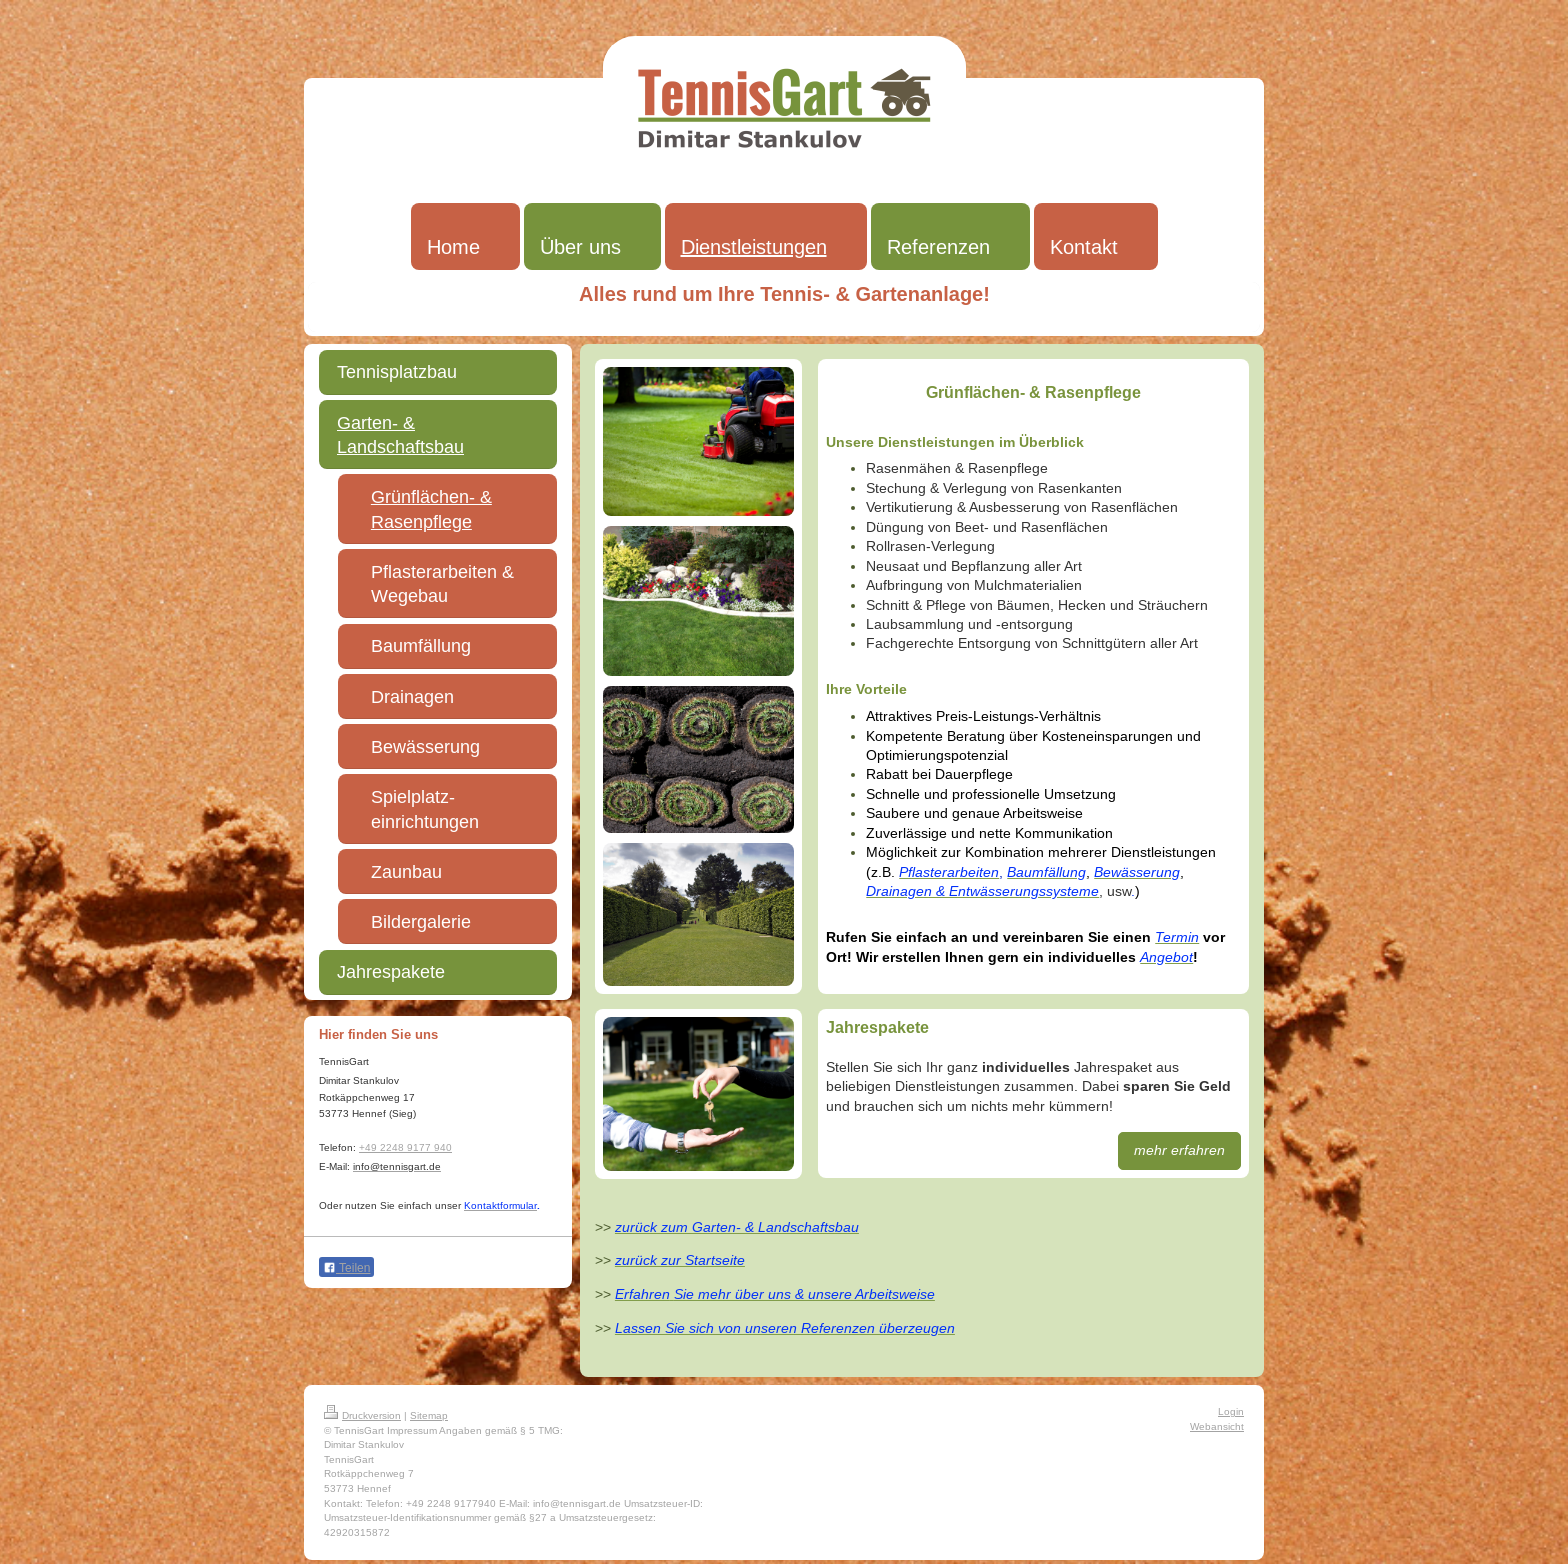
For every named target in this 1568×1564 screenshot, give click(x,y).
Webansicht (1217, 1426)
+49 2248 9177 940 (405, 1147)
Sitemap (429, 1415)
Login (1231, 1411)
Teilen (346, 1268)
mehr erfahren (1179, 1150)
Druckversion (362, 1415)
